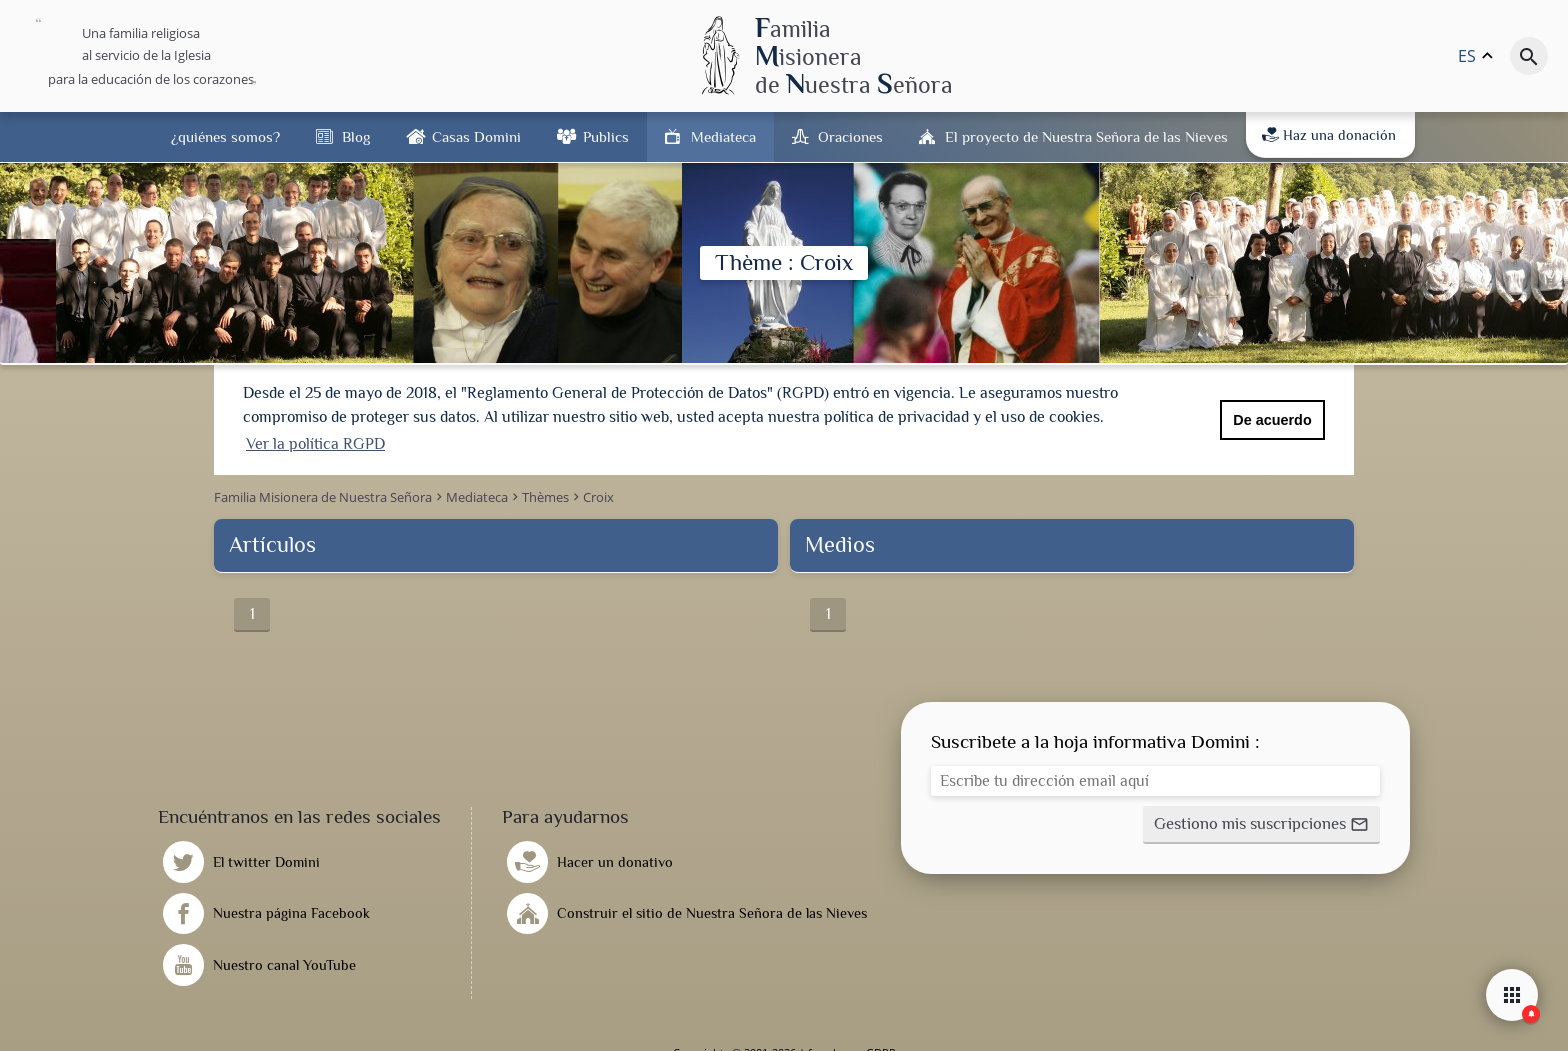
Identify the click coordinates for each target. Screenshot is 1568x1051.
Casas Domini (476, 136)
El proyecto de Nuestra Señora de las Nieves (1086, 136)
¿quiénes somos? (225, 136)
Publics (606, 136)
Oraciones (850, 136)
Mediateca (723, 136)
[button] (1261, 823)
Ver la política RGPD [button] (315, 444)
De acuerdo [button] (1272, 420)
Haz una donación (1329, 135)
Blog (356, 136)
